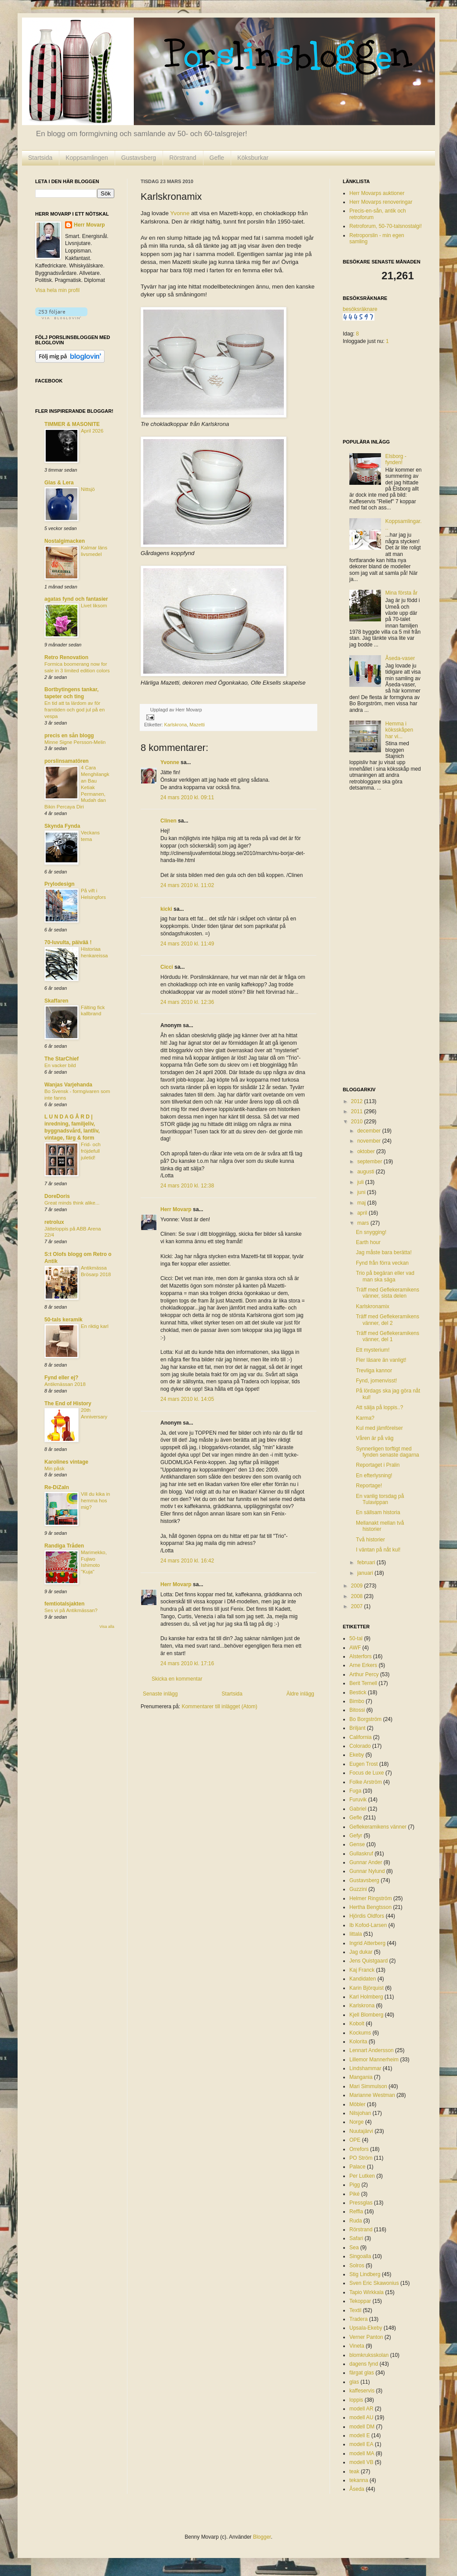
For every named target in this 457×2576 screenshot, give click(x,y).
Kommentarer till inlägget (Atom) (219, 1706)
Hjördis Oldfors (366, 1916)
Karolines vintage (66, 1462)
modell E (359, 2435)
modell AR (361, 2409)
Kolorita (358, 2041)
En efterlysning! (374, 1475)
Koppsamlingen (86, 157)
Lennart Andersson (371, 2050)
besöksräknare (360, 309)
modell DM (361, 2427)
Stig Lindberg (365, 2274)
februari (367, 1562)
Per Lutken (362, 2176)
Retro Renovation (66, 657)
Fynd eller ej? (61, 1378)
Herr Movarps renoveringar (380, 202)
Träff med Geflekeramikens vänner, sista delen (387, 1293)
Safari (356, 2238)
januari (365, 1573)
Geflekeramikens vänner (377, 1827)
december (369, 1131)
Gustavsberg (138, 157)
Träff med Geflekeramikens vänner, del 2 (387, 1319)
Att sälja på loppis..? (379, 1407)
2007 (357, 1606)
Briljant (357, 1728)
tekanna (358, 2480)
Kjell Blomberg (366, 2015)
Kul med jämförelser (379, 1428)
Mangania (361, 2077)
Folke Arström (365, 1782)
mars (363, 1223)
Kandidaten (362, 1979)
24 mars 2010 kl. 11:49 (187, 944)
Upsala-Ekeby (365, 2328)
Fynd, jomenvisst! (376, 1381)
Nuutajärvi (361, 2131)
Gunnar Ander (365, 1862)
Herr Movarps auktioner (376, 193)
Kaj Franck (361, 1970)
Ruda (355, 2221)
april (363, 1213)
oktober (366, 1151)
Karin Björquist (366, 1988)
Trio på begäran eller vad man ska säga (385, 1276)
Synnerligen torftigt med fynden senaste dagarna (387, 1452)
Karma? (365, 1418)
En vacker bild (60, 1065)
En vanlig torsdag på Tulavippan (380, 1499)
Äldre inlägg (300, 1694)
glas (354, 2382)
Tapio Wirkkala (366, 2292)
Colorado (360, 1746)
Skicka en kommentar (177, 1679)
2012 (357, 1101)
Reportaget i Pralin (377, 1465)
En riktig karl (95, 1326)
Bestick (357, 1692)
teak (354, 2471)
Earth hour (368, 1242)
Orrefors (359, 2149)
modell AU (361, 2417)
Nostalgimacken (64, 541)
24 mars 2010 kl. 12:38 (187, 1186)
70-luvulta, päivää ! (67, 942)
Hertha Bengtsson (370, 1907)
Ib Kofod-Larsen (368, 1925)
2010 (357, 1121)
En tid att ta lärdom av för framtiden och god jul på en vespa (74, 709)
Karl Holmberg (366, 1997)
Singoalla (360, 2256)
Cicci (166, 967)
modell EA (361, 2444)
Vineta (356, 2346)
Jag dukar (361, 1952)
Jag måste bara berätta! (384, 1252)
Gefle (217, 157)
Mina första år (401, 593)
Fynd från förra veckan (382, 1263)
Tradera (358, 2319)
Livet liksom (94, 605)
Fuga (355, 1791)
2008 (357, 1596)
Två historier (370, 1540)
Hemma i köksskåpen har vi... (399, 730)
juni (362, 1192)
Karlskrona (175, 724)
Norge (356, 2122)
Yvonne (179, 213)
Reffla (356, 2211)
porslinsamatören (66, 761)
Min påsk (54, 1468)
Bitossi (357, 1710)
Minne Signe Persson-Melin (74, 742)
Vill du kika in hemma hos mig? (95, 1500)
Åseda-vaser (400, 658)
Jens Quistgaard (368, 1961)
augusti (366, 1172)
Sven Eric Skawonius (374, 2283)
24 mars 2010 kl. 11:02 (187, 885)
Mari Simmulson (368, 2086)
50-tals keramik (63, 1320)
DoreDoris (57, 1196)
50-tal (356, 1638)
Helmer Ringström (370, 1898)
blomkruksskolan (368, 2355)
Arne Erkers (363, 1665)
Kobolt (356, 2023)
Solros (356, 2265)
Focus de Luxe (366, 1773)
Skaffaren (56, 1001)
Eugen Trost (363, 1764)
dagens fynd (363, 2364)
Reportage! (369, 1486)
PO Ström (361, 2158)
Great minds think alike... (71, 1202)
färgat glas (361, 2373)
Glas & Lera (59, 483)
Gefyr (355, 1836)
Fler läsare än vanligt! (381, 1360)
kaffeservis (361, 2391)
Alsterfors (360, 1656)
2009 (357, 1586)
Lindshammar (365, 2068)
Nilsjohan (360, 2113)
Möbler (357, 2104)
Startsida (40, 157)
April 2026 (92, 430)
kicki (166, 909)
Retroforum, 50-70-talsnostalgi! (385, 226)
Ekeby (356, 1755)
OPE (354, 2140)
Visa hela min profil (57, 290)
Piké (354, 2194)
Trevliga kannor (374, 1370)
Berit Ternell (363, 1683)
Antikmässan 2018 (65, 1384)
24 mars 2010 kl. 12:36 (187, 1002)
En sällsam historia (378, 1512)
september (370, 1161)
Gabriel (357, 1809)
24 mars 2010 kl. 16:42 (187, 1561)
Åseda (356, 2489)
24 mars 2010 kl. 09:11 (187, 797)
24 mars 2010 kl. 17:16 (187, 1663)
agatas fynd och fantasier (76, 599)
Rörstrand (182, 157)
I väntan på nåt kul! (378, 1550)
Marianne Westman (372, 2095)
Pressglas (361, 2203)
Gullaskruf (361, 1854)
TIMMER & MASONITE (72, 424)
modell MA (361, 2453)
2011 (357, 1111)
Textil (355, 2310)
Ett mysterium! (373, 1350)
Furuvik (357, 1800)
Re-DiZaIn (56, 1487)
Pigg (354, 2185)
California (360, 1737)
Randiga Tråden (64, 1546)
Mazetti (197, 724)
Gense (357, 1844)
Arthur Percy (364, 1674)
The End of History (67, 1403)
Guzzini (358, 1889)
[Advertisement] (378, 940)
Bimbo (356, 1701)
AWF (355, 1648)
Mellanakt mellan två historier (380, 1526)
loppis (356, 2400)
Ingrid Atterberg (367, 1943)
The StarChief (61, 1059)
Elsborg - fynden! (395, 459)
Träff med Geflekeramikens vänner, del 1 (387, 1336)
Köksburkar (252, 157)
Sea (354, 2247)
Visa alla (106, 1626)
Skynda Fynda (62, 826)
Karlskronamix (372, 1306)
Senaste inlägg (160, 1694)
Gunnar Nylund (367, 1871)
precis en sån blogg (69, 735)
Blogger (262, 2537)
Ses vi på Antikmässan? (71, 1610)
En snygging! (371, 1232)
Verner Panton (366, 2337)
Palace (357, 2167)
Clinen (168, 821)
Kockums (360, 2033)
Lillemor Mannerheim (374, 2059)
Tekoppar (360, 2301)
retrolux (54, 1222)
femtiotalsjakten (64, 1604)
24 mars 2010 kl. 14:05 (187, 1399)
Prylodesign (59, 884)
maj (362, 1203)
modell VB (361, 2462)
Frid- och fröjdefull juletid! (91, 1151)
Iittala (355, 1934)
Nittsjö (88, 489)
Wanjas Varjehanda (68, 1085)
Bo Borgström (365, 1719)
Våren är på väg (374, 1438)
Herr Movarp (176, 1209)
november (369, 1141)
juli (361, 1182)
